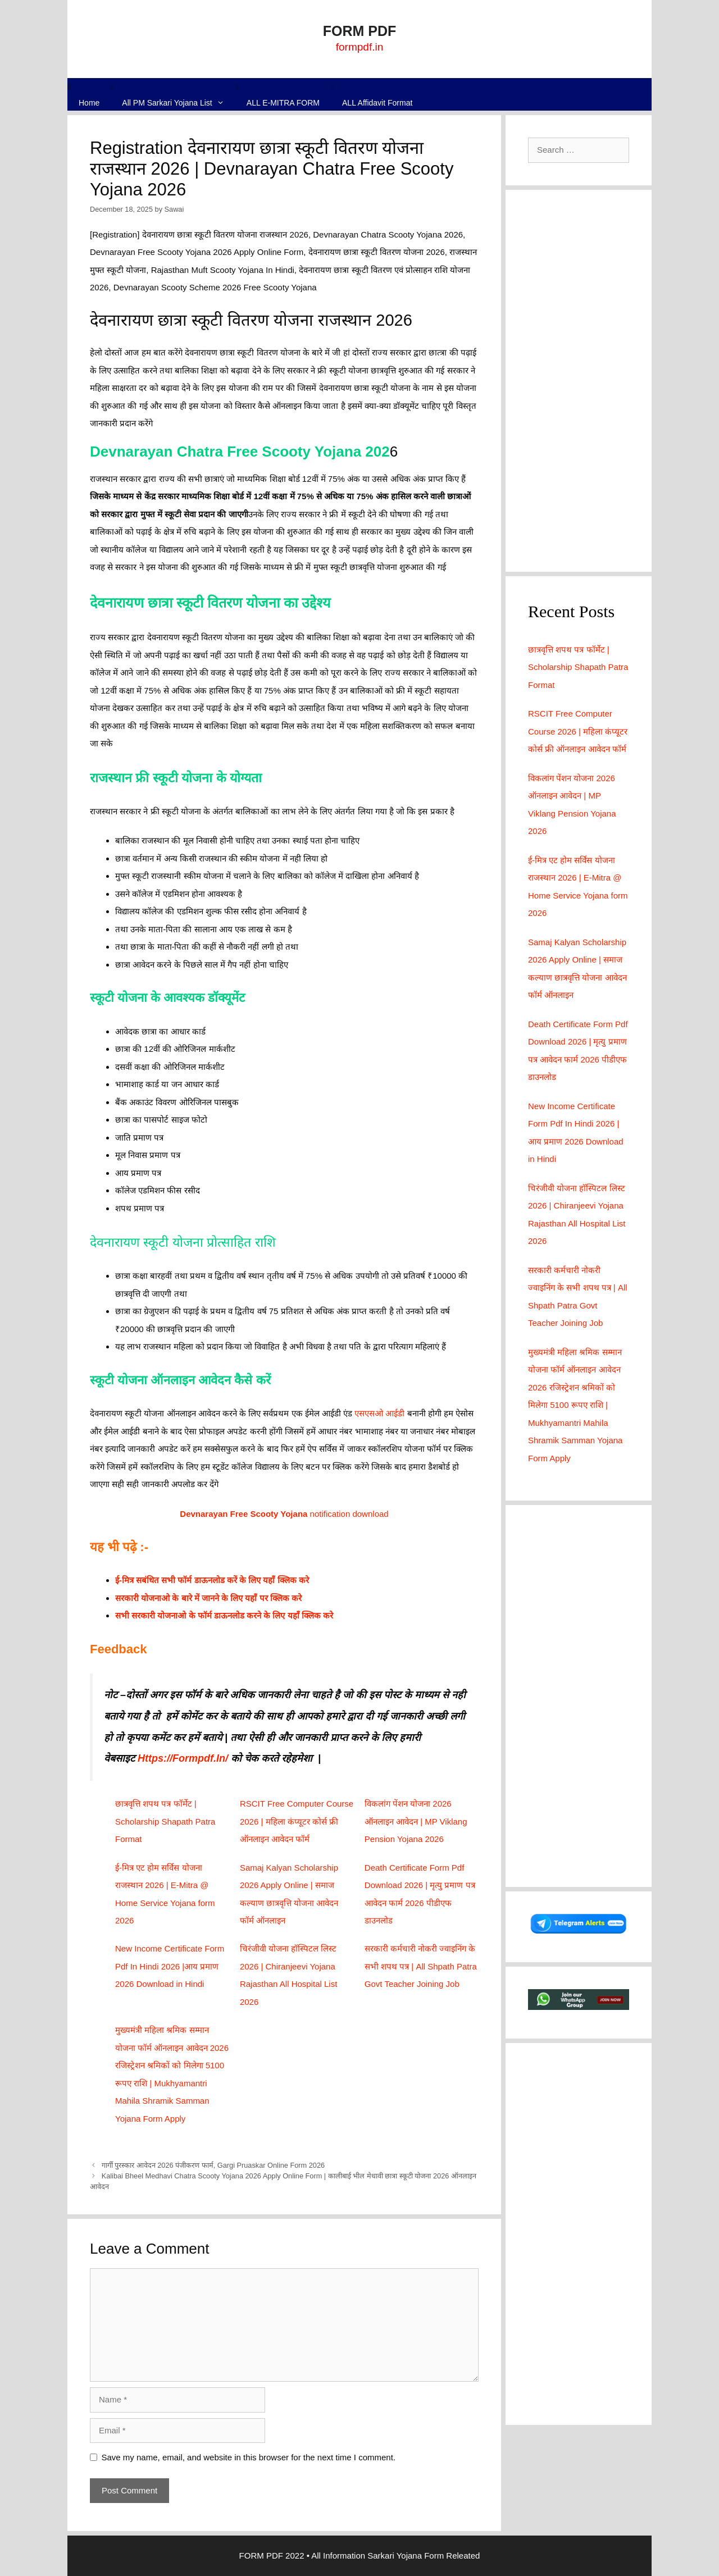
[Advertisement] (578, 380)
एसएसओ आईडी (379, 1413)
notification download (284, 1514)
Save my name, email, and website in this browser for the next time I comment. (249, 2457)
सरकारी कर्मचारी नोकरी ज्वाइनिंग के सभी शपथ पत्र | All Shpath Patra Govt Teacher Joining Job (421, 1966)
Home (89, 102)
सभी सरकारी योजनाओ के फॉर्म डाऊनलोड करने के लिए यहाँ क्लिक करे (224, 1615)
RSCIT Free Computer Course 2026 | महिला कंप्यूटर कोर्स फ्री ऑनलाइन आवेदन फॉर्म (296, 1821)
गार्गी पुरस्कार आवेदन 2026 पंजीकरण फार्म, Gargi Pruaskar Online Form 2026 (213, 2165)
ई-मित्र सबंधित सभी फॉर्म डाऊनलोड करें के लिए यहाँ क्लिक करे (212, 1580)
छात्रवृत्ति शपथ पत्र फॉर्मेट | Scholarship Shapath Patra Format (165, 1821)
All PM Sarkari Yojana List (178, 103)
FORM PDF (360, 31)
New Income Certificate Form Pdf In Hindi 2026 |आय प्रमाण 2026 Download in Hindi (169, 1966)
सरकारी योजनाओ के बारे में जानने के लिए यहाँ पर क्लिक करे (208, 1598)
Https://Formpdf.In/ (183, 1758)
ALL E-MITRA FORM (283, 102)
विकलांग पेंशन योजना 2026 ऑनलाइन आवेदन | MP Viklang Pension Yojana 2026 (416, 1821)
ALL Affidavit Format (377, 102)
